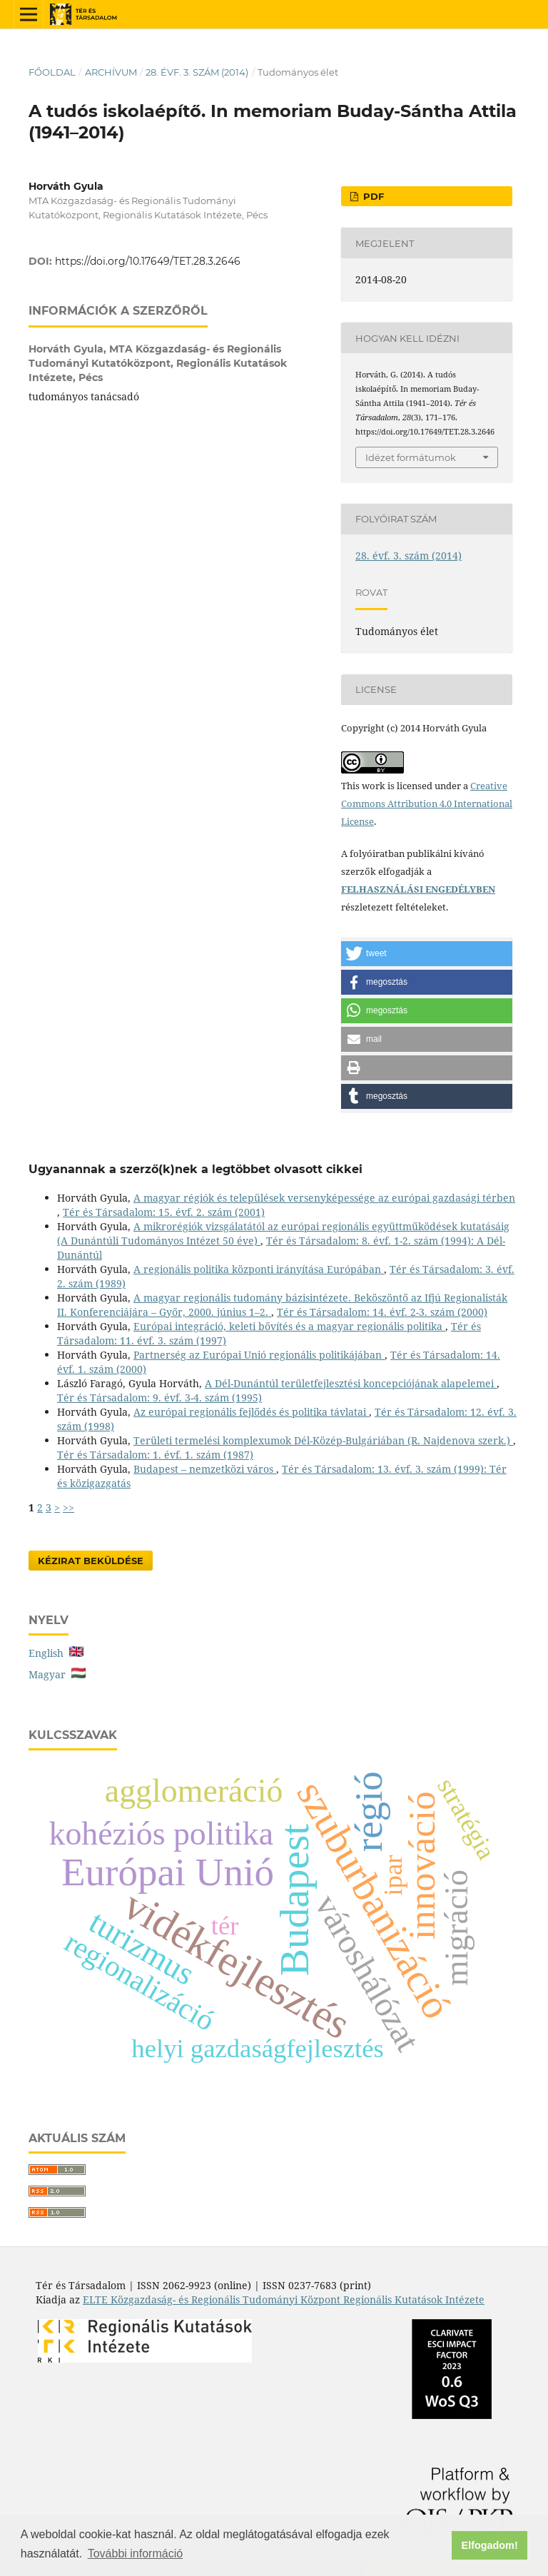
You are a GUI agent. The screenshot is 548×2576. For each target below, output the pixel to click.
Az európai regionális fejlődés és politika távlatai (251, 1412)
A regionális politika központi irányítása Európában (258, 1269)
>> (68, 1507)
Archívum (111, 72)
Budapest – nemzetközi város (204, 1469)
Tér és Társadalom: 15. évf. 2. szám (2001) (164, 1212)
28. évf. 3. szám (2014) (197, 72)
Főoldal (52, 72)
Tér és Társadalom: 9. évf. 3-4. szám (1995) (159, 1397)
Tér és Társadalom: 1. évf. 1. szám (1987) (155, 1454)
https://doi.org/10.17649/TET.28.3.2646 (147, 261)
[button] (426, 953)
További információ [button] (135, 2553)
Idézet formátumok (410, 457)
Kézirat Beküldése (90, 1560)
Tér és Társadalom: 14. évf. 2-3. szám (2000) (382, 1312)
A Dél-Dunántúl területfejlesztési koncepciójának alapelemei (351, 1383)
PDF (372, 196)
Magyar (57, 1674)
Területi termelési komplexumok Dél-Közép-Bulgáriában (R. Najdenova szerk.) (323, 1440)
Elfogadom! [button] (490, 2545)
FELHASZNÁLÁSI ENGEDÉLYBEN (418, 889)
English (56, 1653)
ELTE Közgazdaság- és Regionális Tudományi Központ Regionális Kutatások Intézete (283, 2299)
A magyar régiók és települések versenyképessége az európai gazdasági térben (324, 1198)
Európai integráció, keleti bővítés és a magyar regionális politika (289, 1326)
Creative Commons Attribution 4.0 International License (426, 803)
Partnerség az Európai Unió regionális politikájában (259, 1354)
